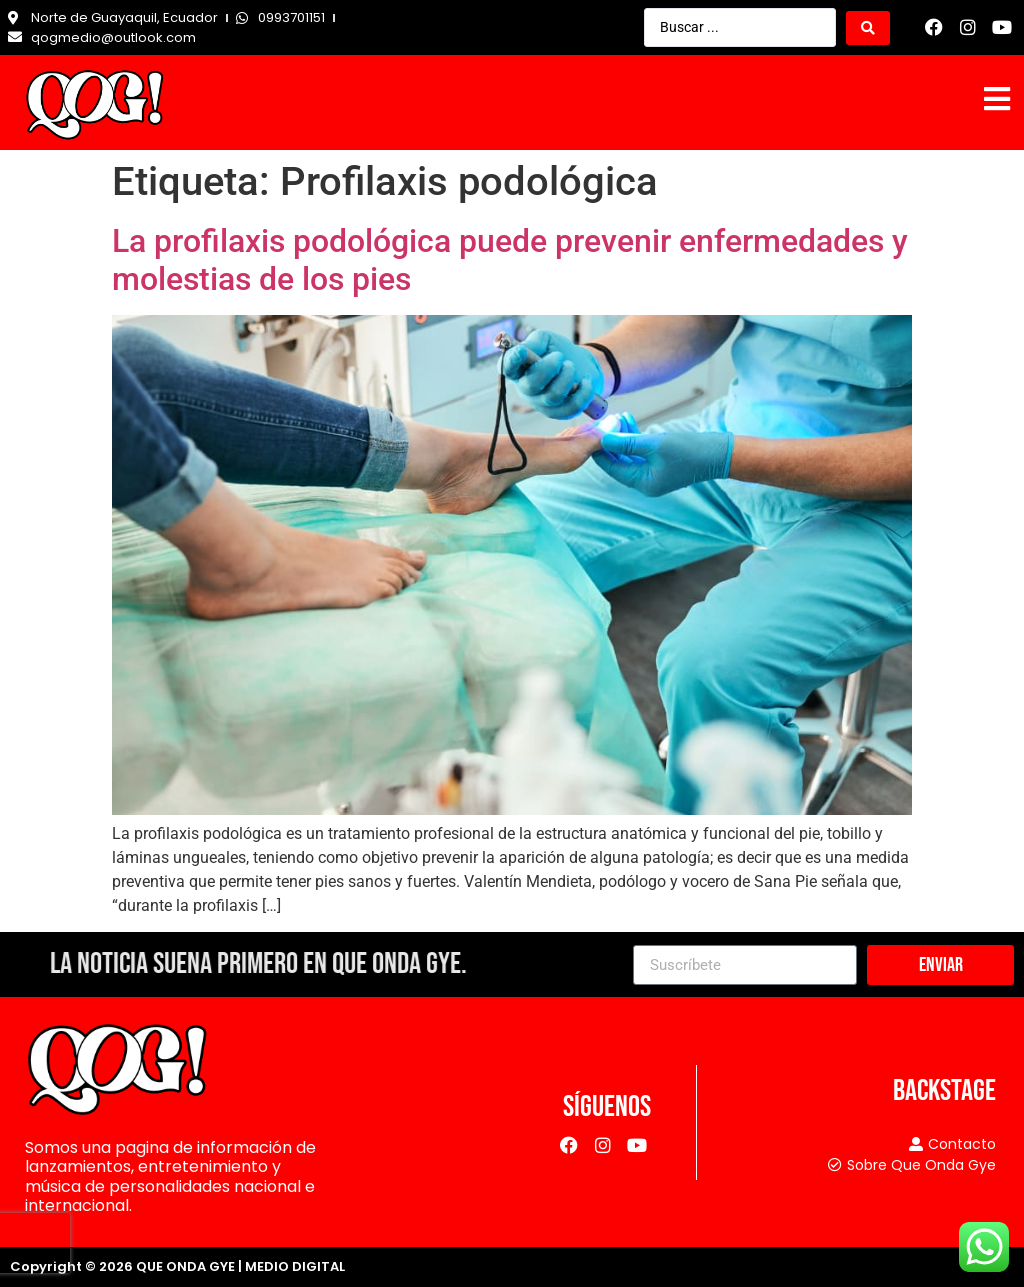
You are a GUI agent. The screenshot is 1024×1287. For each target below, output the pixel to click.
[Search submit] (868, 28)
